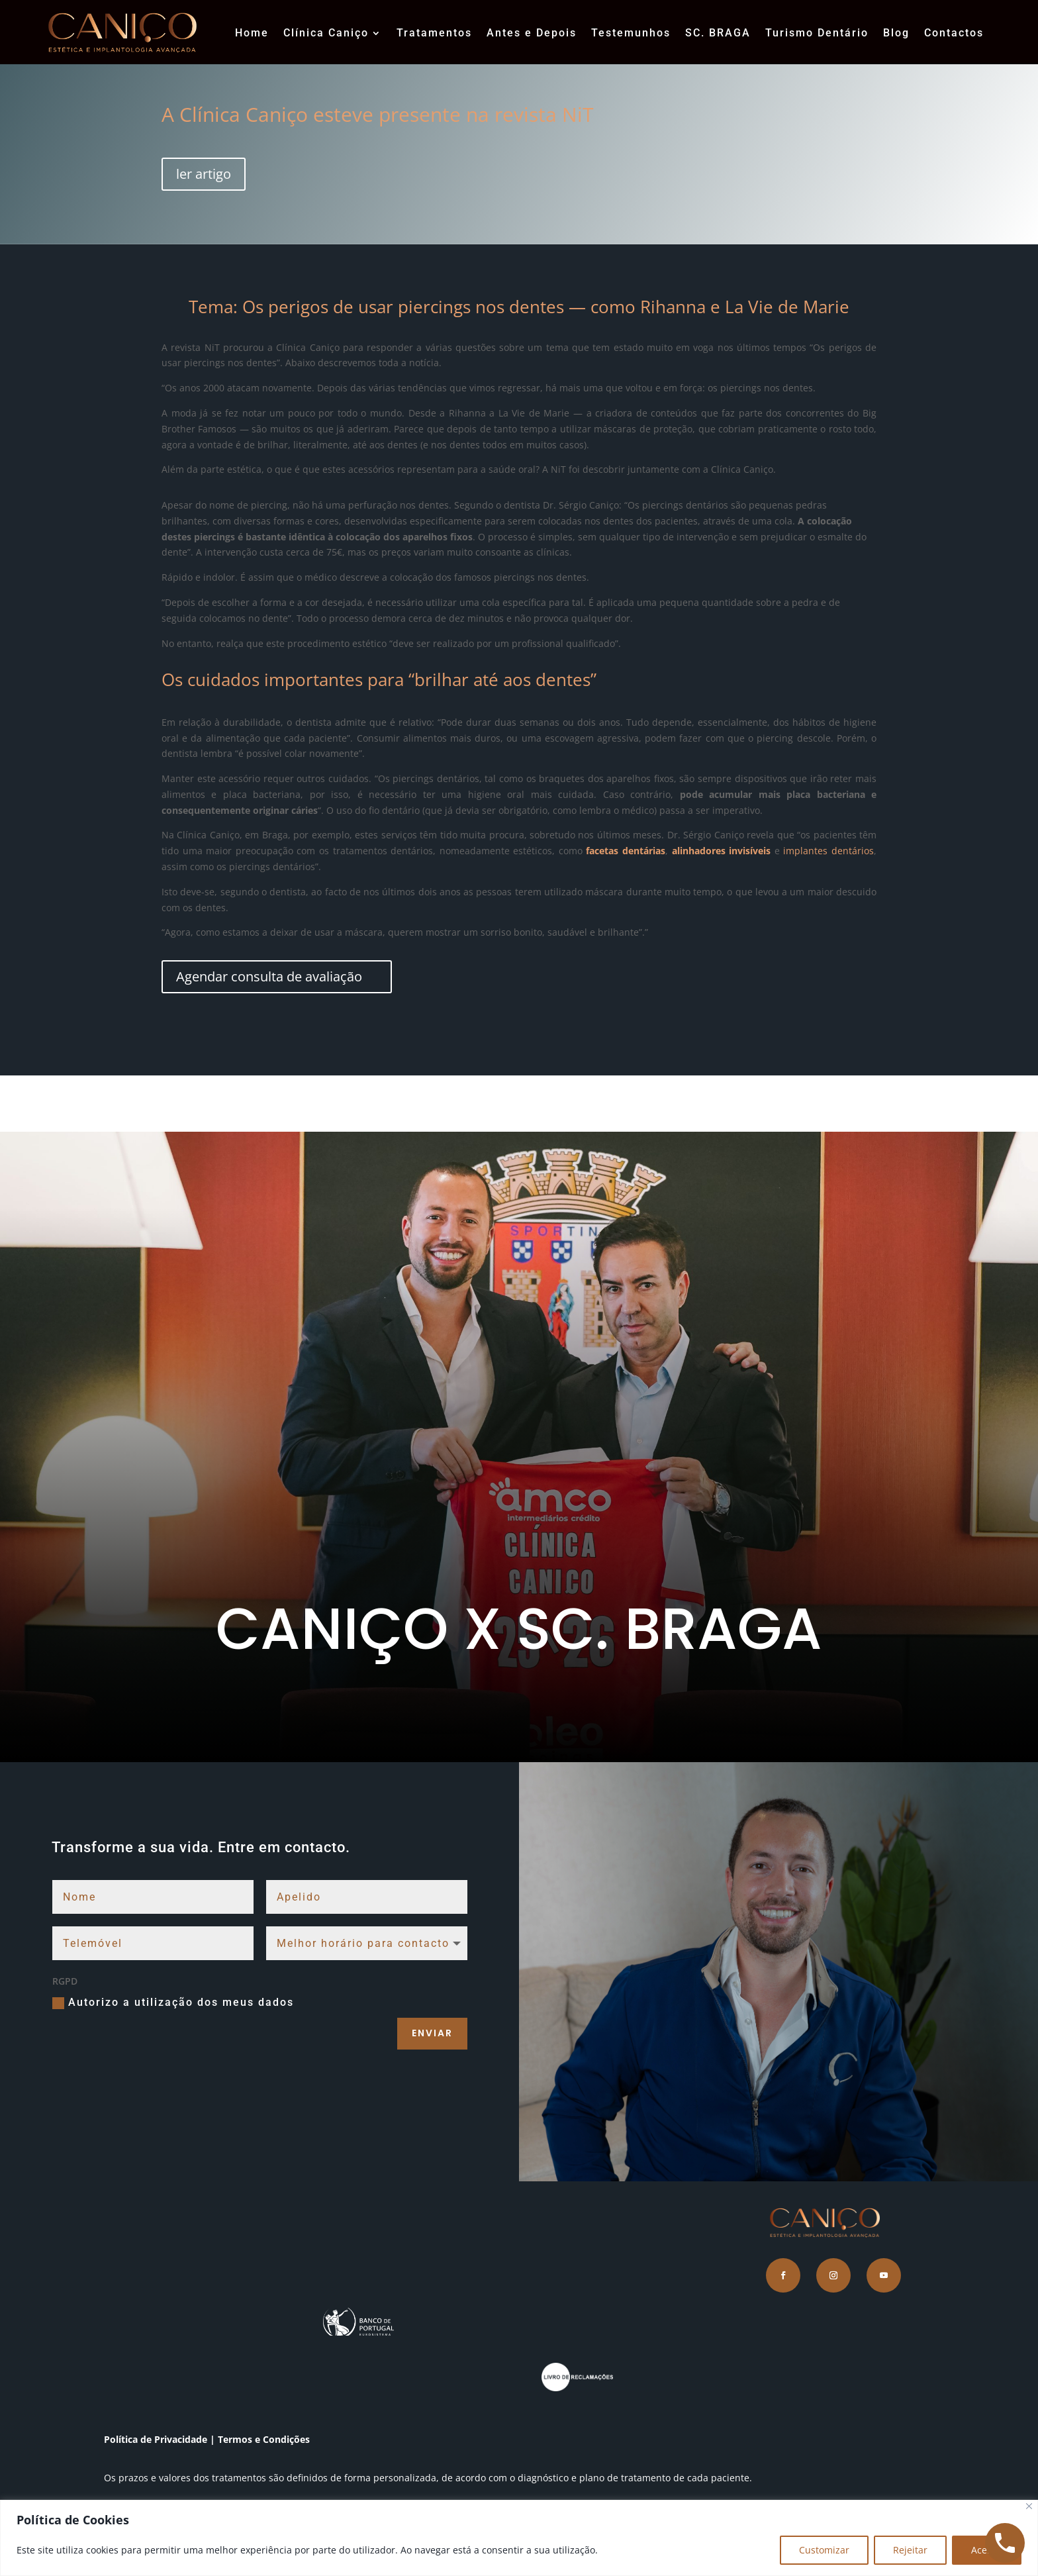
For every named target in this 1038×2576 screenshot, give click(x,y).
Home (252, 32)
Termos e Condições (265, 2439)
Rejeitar (910, 2550)
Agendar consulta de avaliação (270, 976)
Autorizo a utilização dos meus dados (173, 2002)
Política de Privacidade (155, 2439)
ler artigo (203, 174)
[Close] (1029, 2506)
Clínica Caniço (326, 32)
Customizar (824, 2550)
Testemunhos (631, 32)
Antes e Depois (532, 32)
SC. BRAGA (718, 32)
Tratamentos (434, 32)
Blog (896, 32)
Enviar (432, 2033)
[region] (519, 2538)
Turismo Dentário (817, 32)
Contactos (954, 32)
